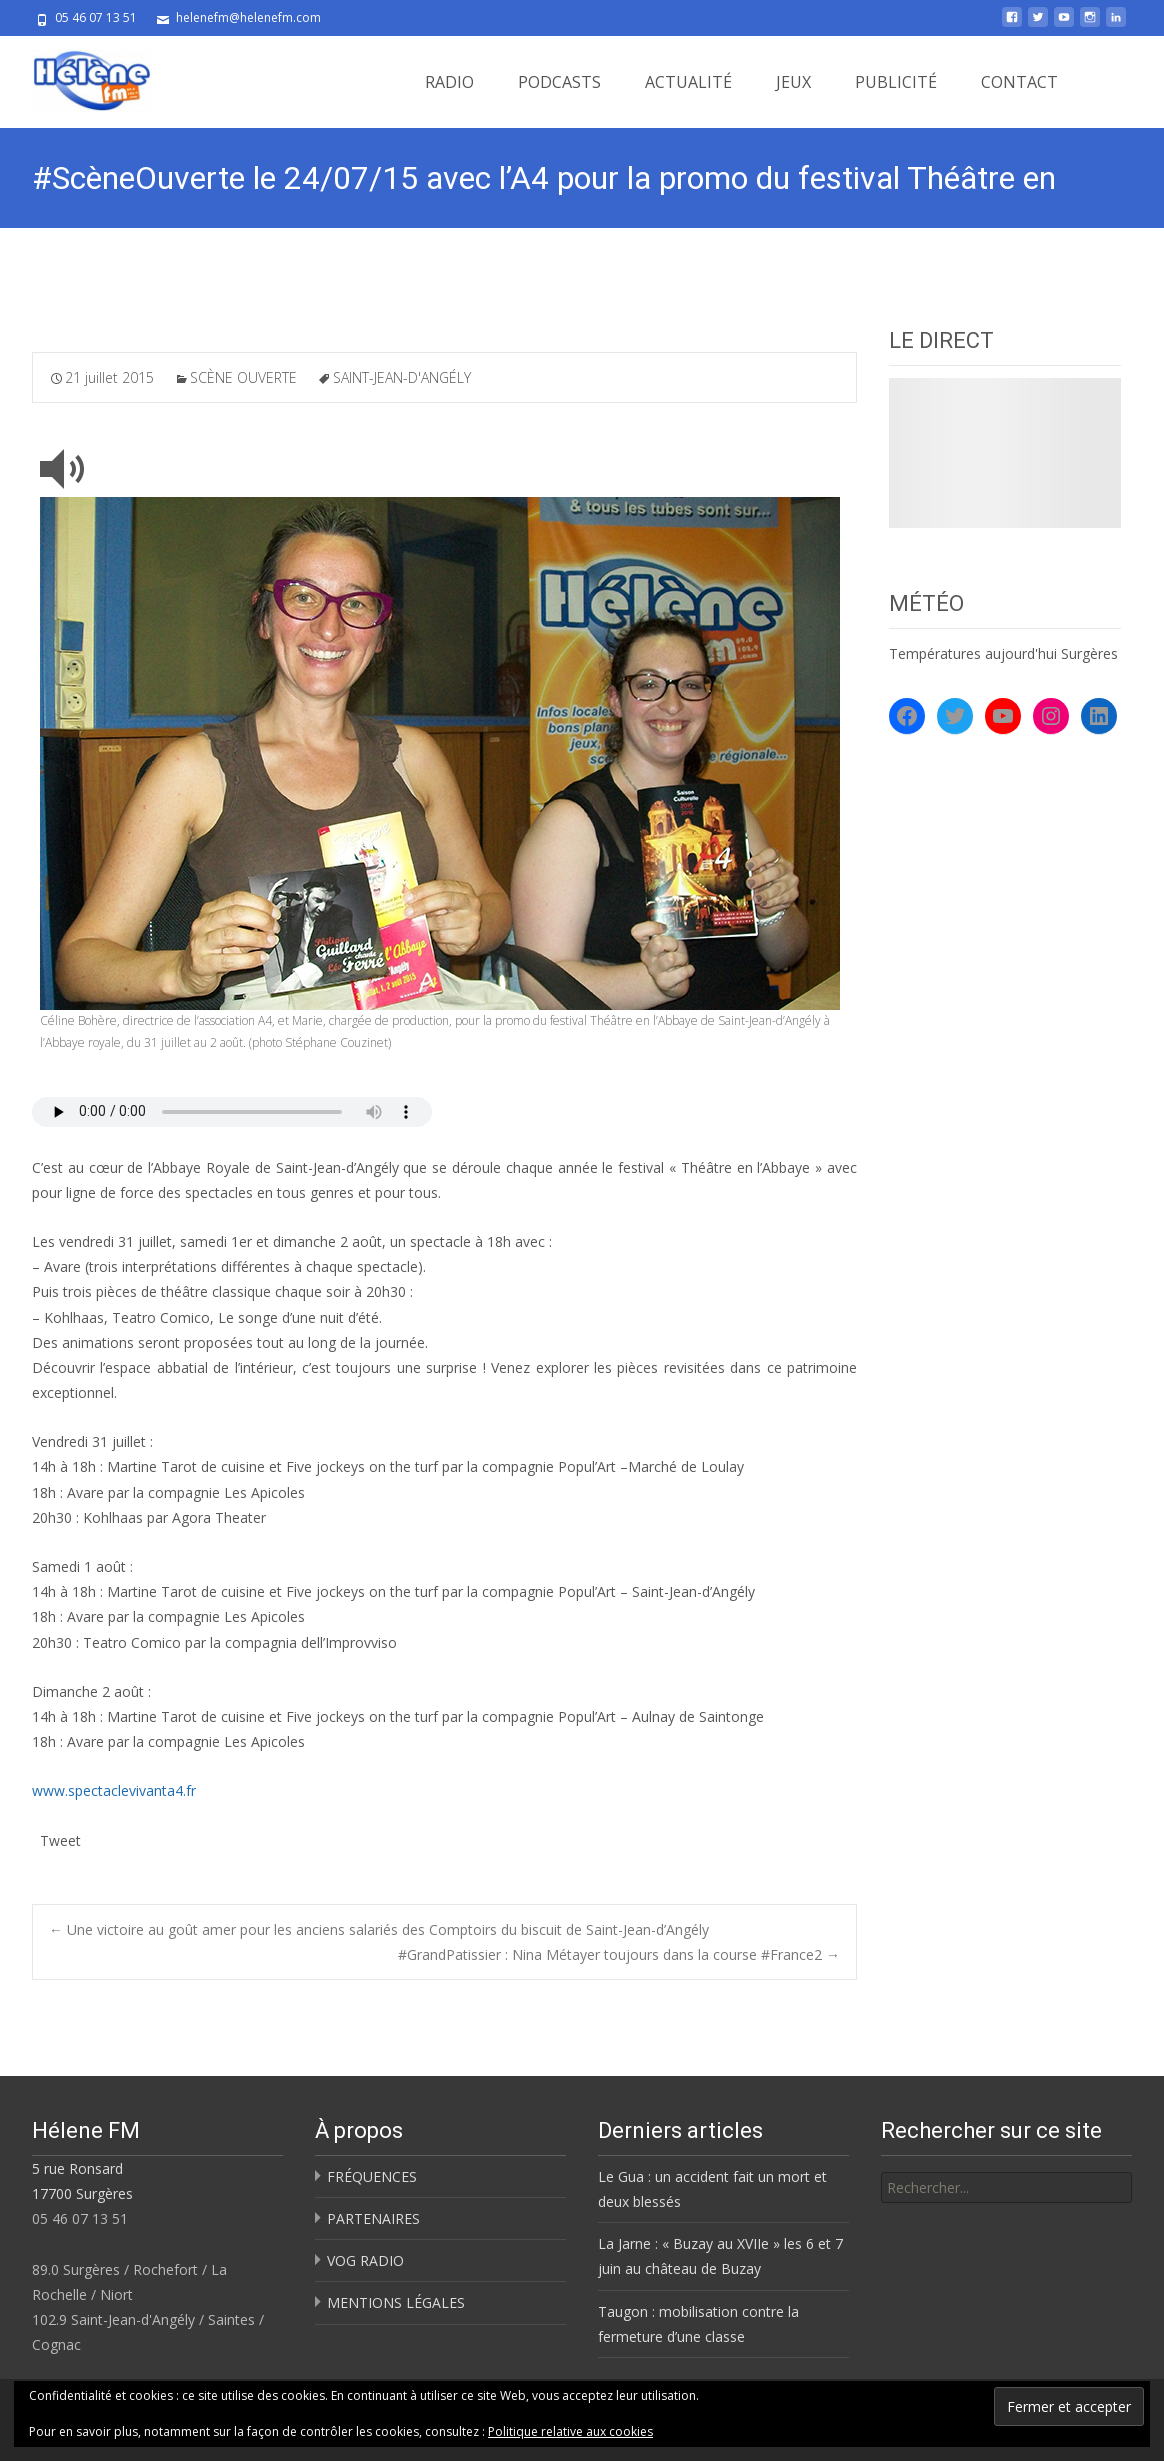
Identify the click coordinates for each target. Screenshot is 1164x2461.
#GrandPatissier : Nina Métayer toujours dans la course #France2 (619, 1954)
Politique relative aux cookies (570, 2431)
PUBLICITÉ (896, 82)
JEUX (793, 82)
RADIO (449, 82)
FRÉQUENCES (372, 2176)
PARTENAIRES (373, 2218)
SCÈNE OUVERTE (243, 377)
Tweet (60, 1838)
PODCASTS (559, 82)
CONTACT (1019, 82)
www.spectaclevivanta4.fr (114, 1790)
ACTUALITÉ (688, 82)
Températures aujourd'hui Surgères (1003, 653)
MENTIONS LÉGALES (396, 2302)
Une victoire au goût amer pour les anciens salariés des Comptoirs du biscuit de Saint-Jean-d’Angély (379, 1929)
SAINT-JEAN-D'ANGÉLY (402, 377)
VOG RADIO (365, 2260)
